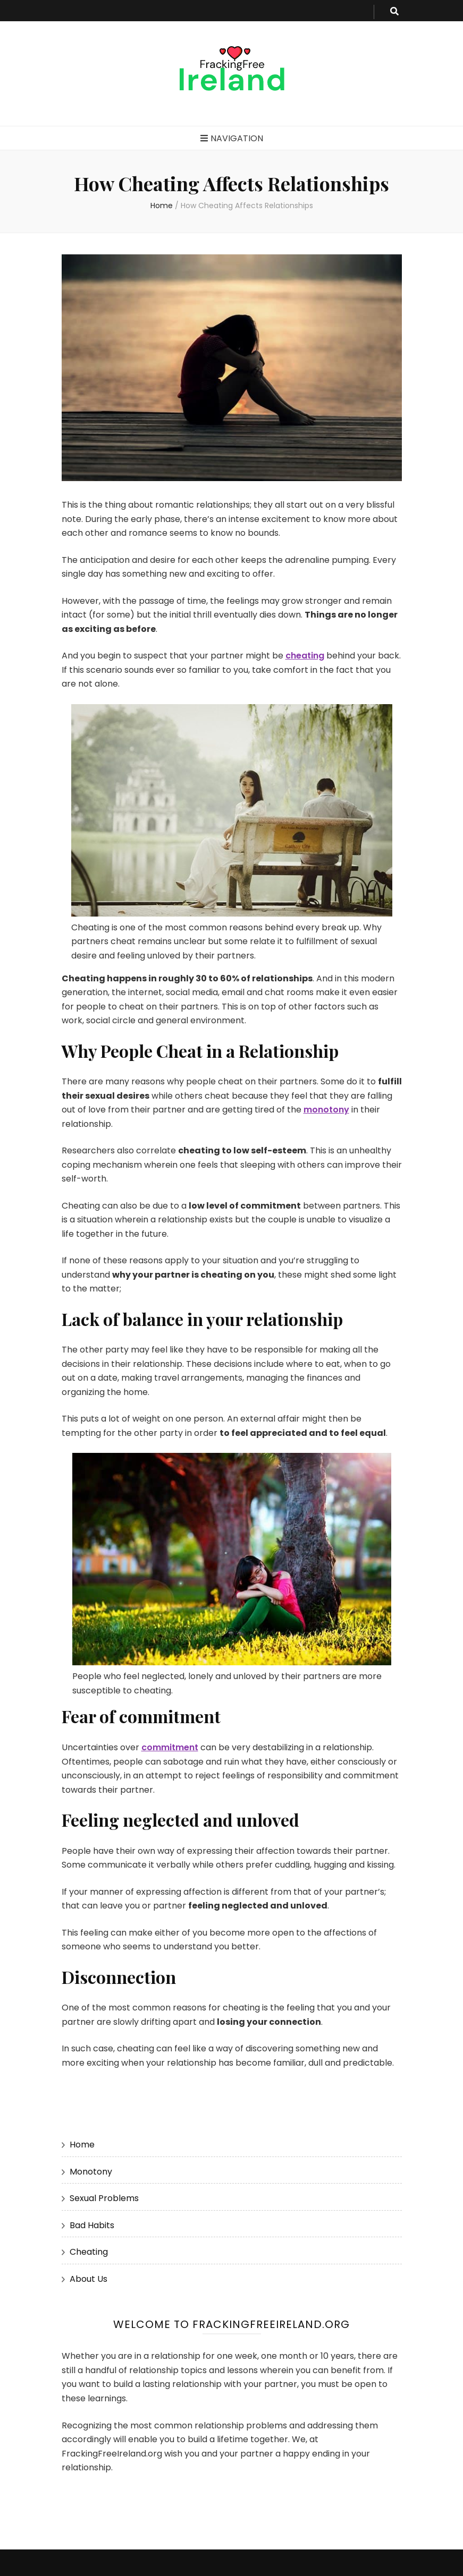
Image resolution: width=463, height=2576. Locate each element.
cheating (304, 655)
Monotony (91, 2172)
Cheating (89, 2252)
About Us (88, 2279)
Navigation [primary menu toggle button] (231, 138)
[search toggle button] (394, 12)
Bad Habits (92, 2225)
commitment (169, 1747)
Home (82, 2144)
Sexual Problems (104, 2198)
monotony (326, 1109)
